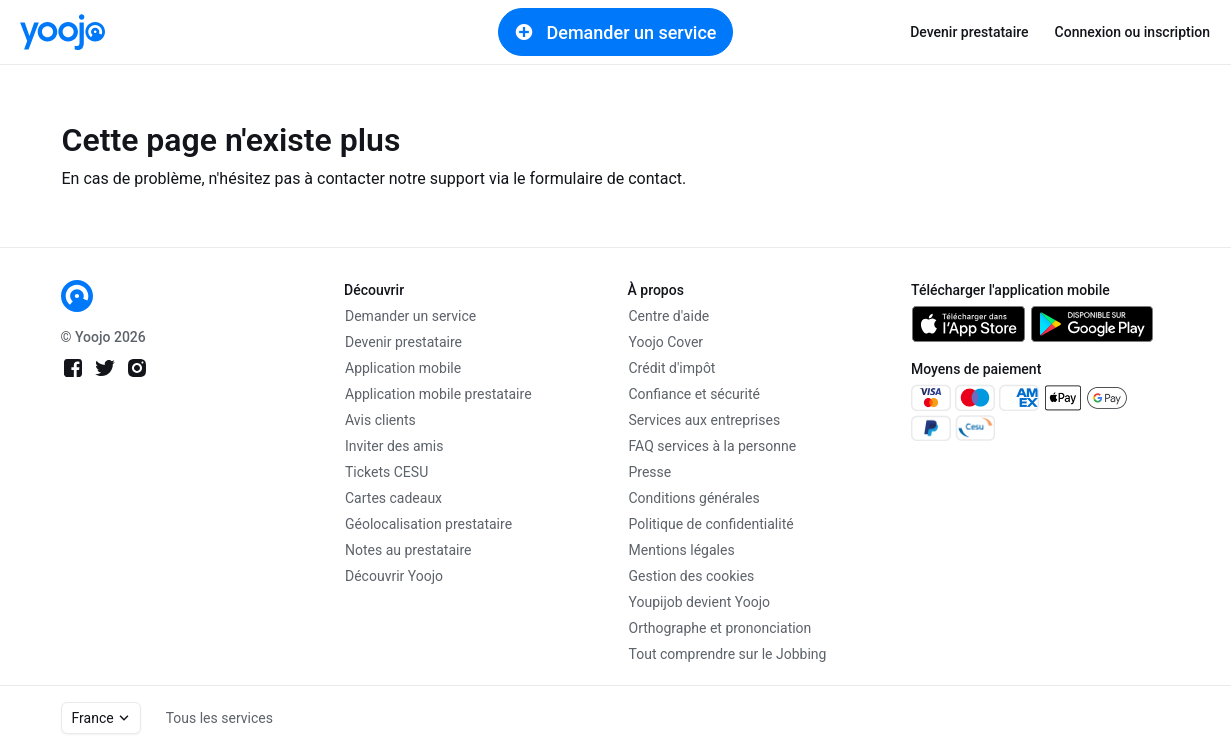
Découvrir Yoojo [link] (394, 576)
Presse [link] (650, 472)
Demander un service (616, 32)
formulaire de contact (606, 178)
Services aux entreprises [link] (705, 420)
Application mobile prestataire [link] (438, 394)
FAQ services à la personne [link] (713, 446)
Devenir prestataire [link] (969, 32)
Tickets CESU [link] (386, 472)
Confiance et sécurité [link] (694, 394)
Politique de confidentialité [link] (711, 524)
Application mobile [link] (403, 368)
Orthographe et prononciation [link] (720, 628)
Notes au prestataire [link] (408, 550)
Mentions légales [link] (682, 550)
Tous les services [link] (219, 718)
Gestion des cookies (692, 576)
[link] (62, 32)
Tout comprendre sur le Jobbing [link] (728, 654)
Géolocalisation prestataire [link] (428, 524)
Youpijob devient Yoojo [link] (700, 602)
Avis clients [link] (380, 420)
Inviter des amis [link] (394, 446)
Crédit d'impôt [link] (672, 368)
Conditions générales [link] (694, 498)
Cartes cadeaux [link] (393, 498)
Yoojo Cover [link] (666, 342)
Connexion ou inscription (1132, 32)
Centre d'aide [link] (669, 316)
